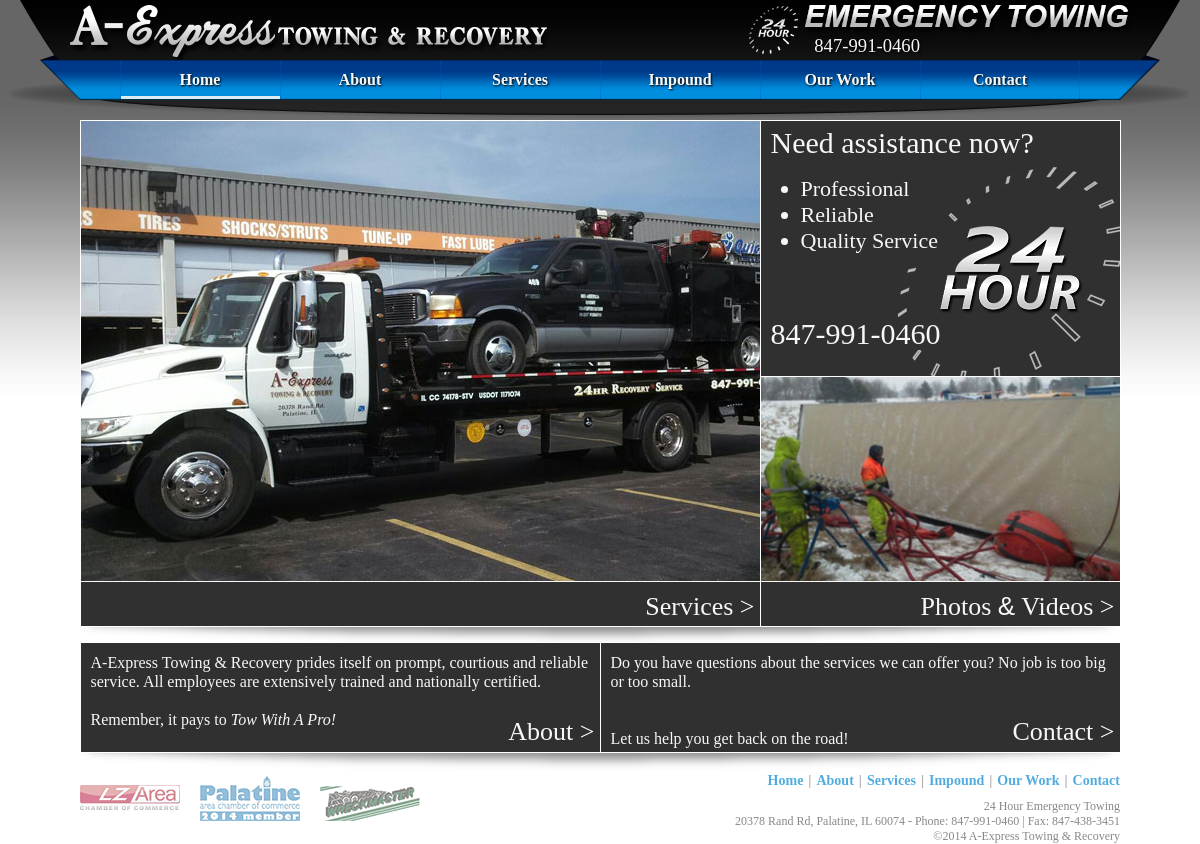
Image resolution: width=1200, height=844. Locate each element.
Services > (699, 606)
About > (551, 731)
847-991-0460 (867, 45)
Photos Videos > (1018, 606)
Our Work (840, 79)
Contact (1000, 79)
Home (200, 79)
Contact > (1063, 731)
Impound (679, 79)
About (360, 79)
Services (520, 79)
